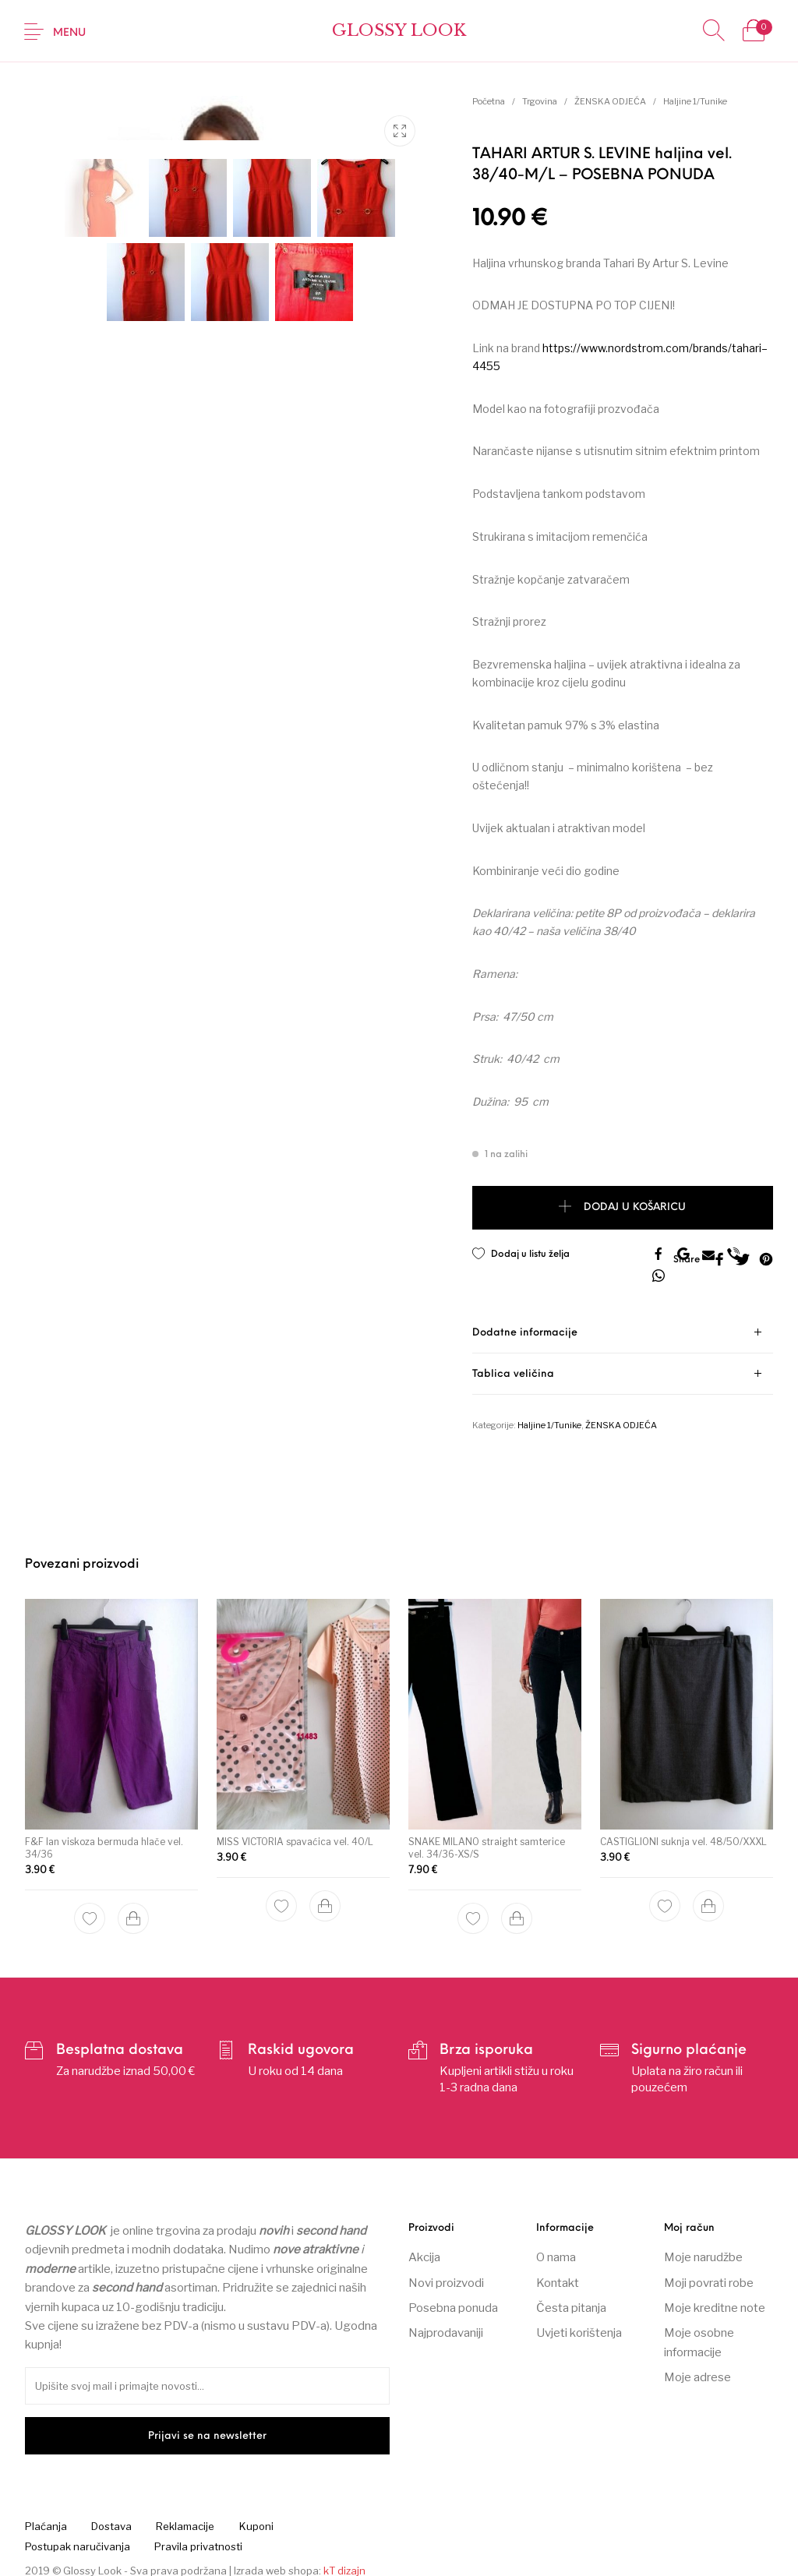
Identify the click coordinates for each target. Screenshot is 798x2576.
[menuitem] (45, 2517)
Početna (488, 101)
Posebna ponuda (453, 2299)
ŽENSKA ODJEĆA (610, 101)
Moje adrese (697, 2368)
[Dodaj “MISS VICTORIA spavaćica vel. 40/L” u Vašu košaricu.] (324, 1893)
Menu (69, 33)
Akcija (424, 2248)
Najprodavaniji (445, 2324)
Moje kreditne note (714, 2299)
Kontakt (557, 2273)
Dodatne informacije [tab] (524, 1323)
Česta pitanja (571, 2299)
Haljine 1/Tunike (695, 101)
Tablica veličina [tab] (513, 1364)
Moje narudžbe (703, 2248)
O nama (556, 2248)
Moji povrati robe (709, 2273)
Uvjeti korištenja (579, 2324)
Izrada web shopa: (277, 2560)
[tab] (622, 1322)
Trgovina (539, 101)
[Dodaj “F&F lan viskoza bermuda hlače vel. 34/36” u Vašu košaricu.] (133, 1906)
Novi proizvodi (446, 2273)
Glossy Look (399, 30)
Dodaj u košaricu (635, 1207)
